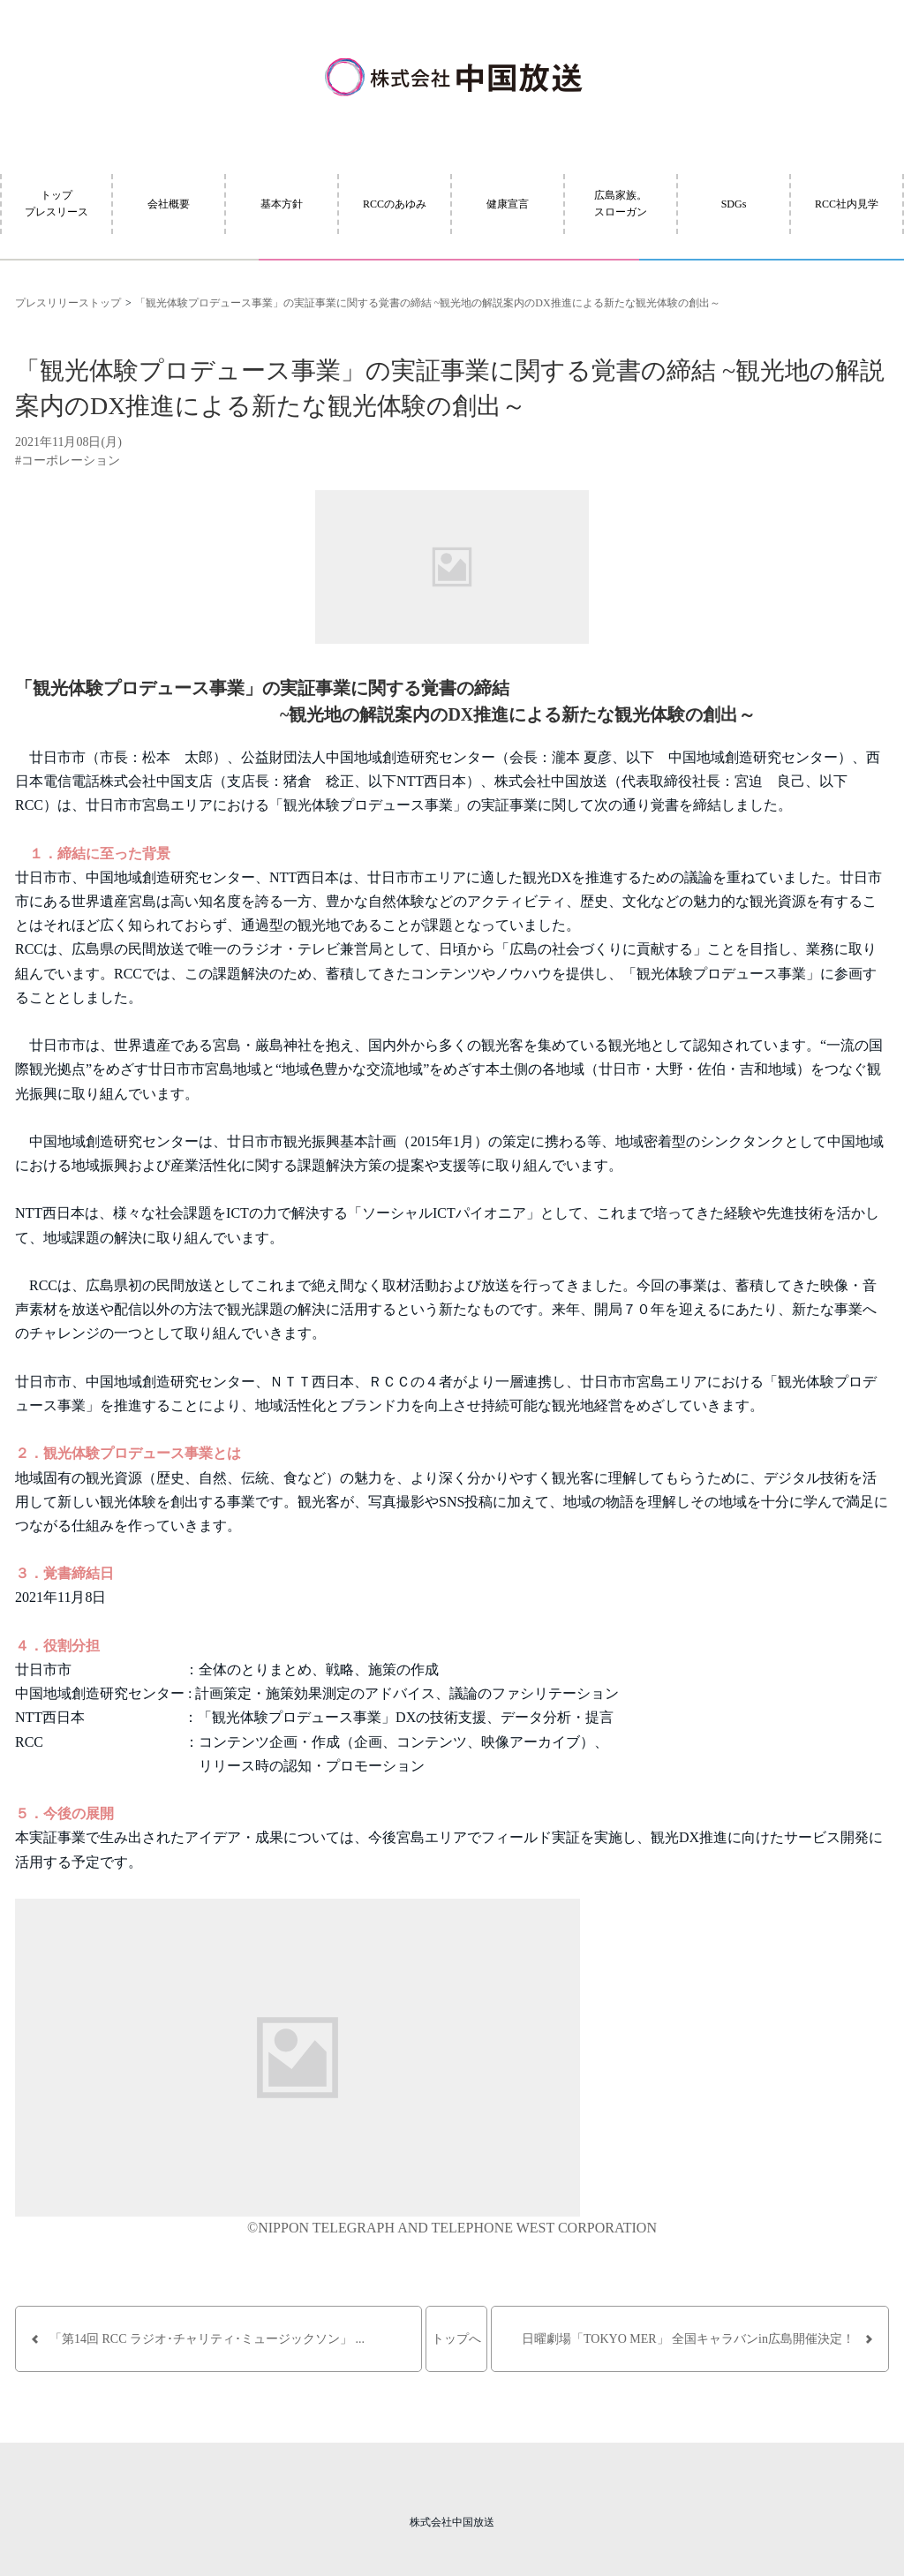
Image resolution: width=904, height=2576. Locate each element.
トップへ (456, 2339)
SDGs (734, 204)
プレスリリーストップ (68, 303)
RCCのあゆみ (394, 204)
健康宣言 (507, 204)
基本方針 (281, 204)
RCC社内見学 (846, 204)
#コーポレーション (67, 460)
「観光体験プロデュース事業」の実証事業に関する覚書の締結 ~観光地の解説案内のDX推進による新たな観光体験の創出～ (427, 303)
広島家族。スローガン (620, 203)
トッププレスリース (56, 203)
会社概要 (168, 204)
